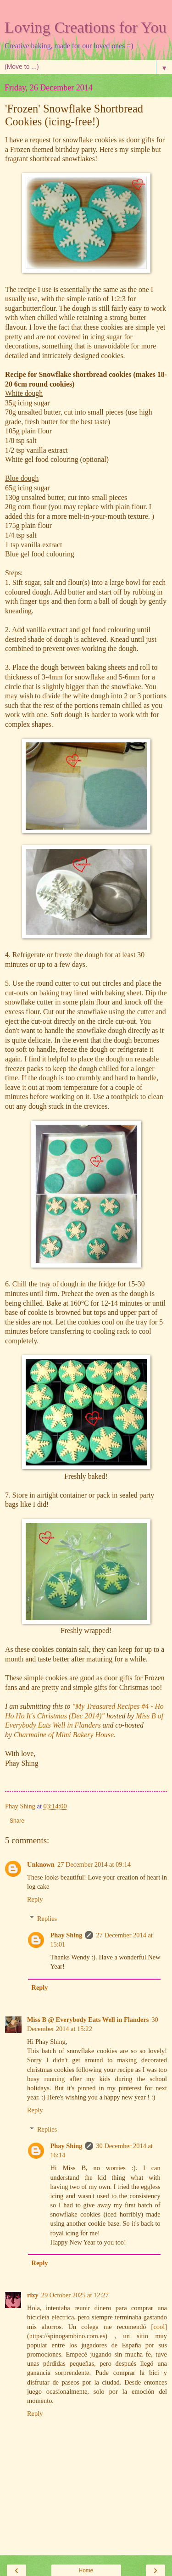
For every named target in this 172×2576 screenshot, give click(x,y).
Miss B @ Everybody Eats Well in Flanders (88, 2019)
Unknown (41, 1864)
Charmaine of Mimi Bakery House (64, 1735)
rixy (33, 2295)
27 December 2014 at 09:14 (94, 1864)
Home (85, 2570)
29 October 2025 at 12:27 (75, 2295)
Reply (35, 1899)
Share (17, 1821)
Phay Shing (66, 1935)
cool (159, 2326)
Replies (47, 1918)
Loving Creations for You (85, 27)
